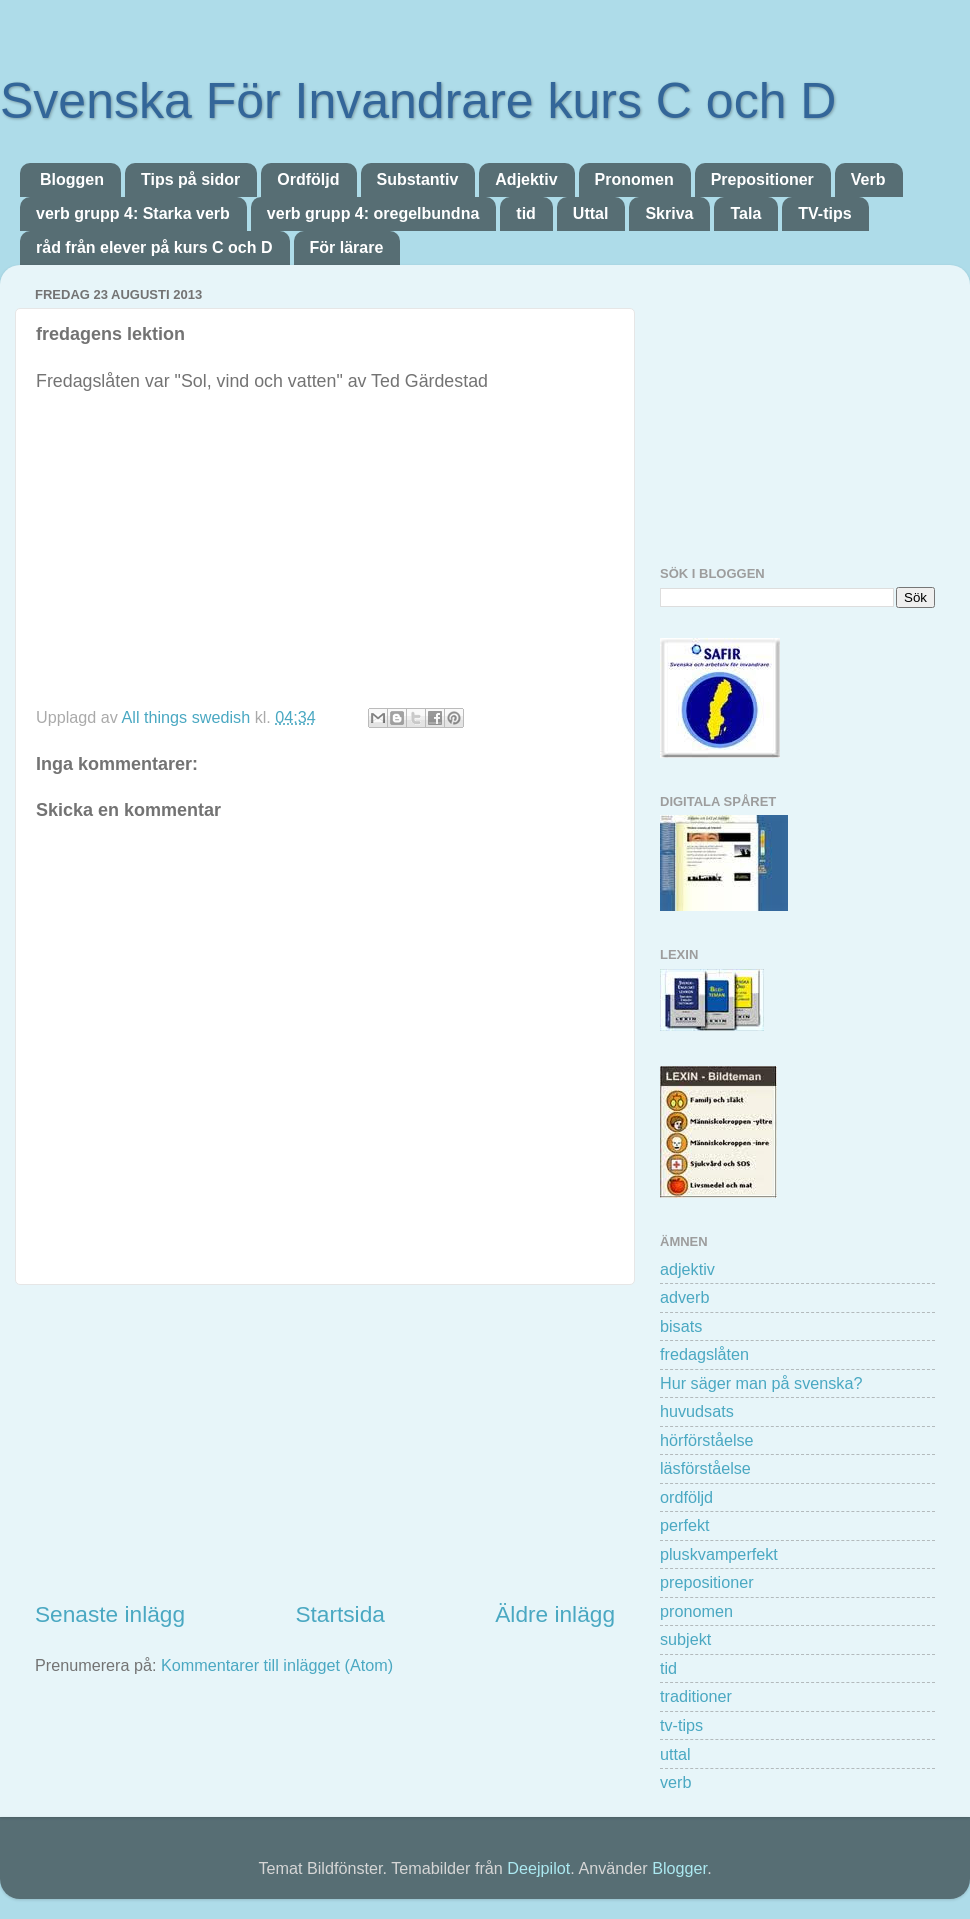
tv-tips (681, 1725)
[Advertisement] (325, 1442)
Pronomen (634, 179)
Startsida (339, 1614)
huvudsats (697, 1411)
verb (676, 1782)
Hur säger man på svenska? (761, 1383)
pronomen (696, 1611)
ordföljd (686, 1497)
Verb (868, 179)
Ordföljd (308, 179)
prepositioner (707, 1582)
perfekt (685, 1525)
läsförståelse (705, 1468)
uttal (675, 1754)
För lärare (347, 247)
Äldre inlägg (555, 1614)
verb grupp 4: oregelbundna (373, 213)
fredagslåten (704, 1354)
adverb (685, 1297)
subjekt (685, 1639)
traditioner (696, 1696)
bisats (681, 1326)
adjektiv (687, 1269)
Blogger (679, 1868)
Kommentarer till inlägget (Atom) (277, 1665)
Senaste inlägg (110, 1614)
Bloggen (72, 179)
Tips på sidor (190, 179)
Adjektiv (526, 179)
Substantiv (418, 179)
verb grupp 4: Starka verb (133, 213)
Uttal (591, 213)
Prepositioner (762, 179)
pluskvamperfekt (719, 1554)
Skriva (669, 213)
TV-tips (824, 213)
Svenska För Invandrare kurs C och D (418, 101)
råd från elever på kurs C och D (154, 247)
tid (526, 213)
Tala (745, 213)
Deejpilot (538, 1868)
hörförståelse (707, 1440)
